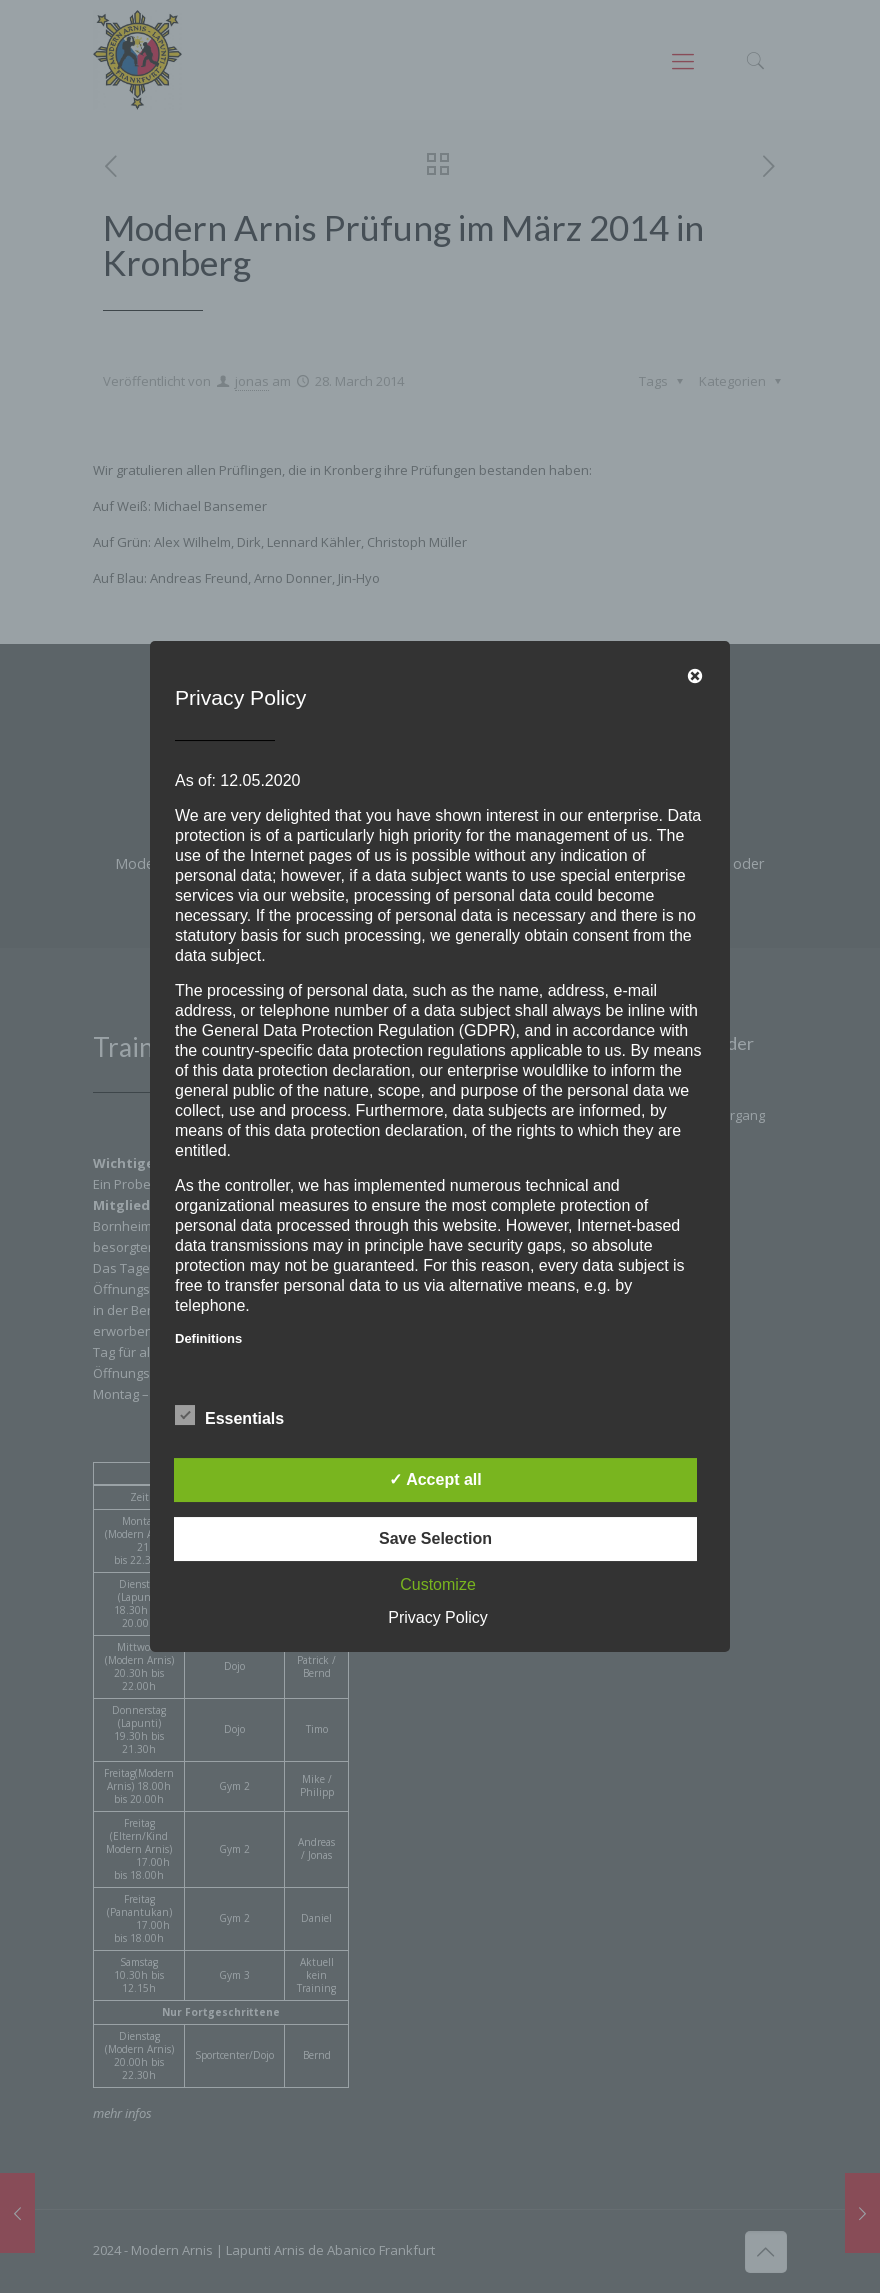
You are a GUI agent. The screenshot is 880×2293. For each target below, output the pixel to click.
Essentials (229, 1416)
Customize (438, 1584)
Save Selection (435, 1538)
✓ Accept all (435, 1479)
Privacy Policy (438, 1617)
